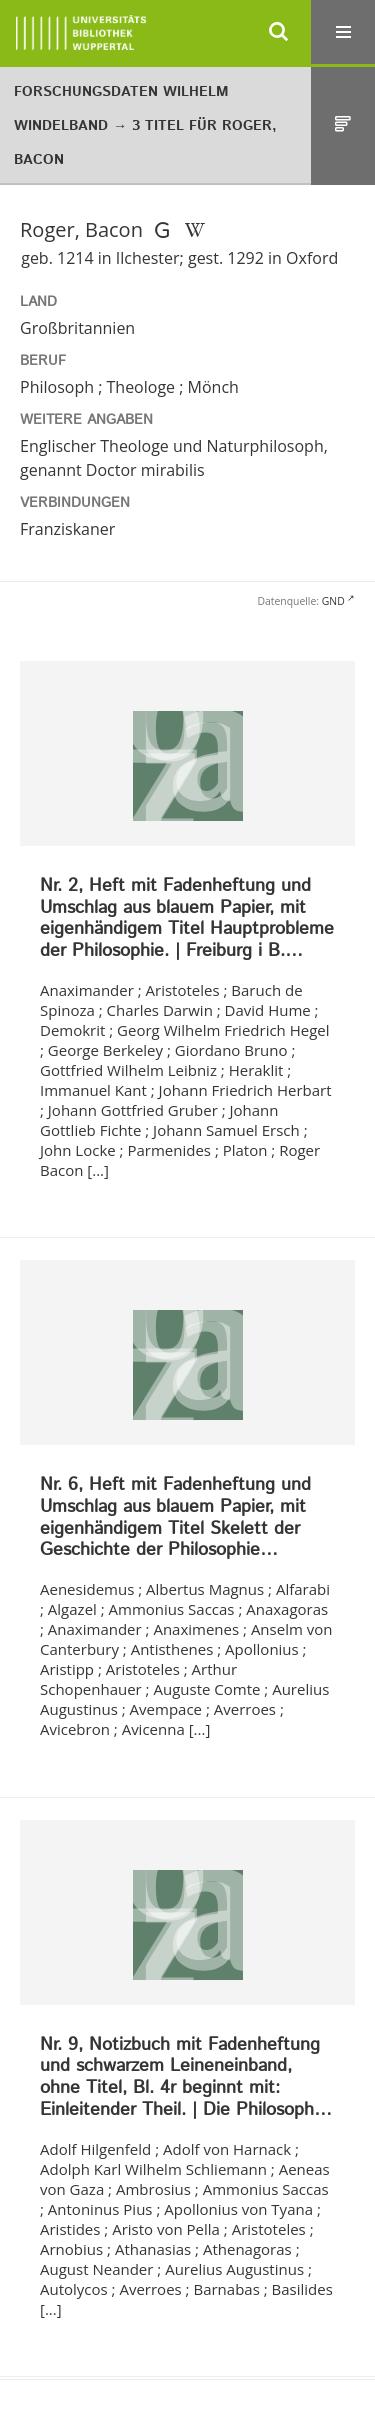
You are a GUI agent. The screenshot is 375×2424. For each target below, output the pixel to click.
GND (333, 601)
